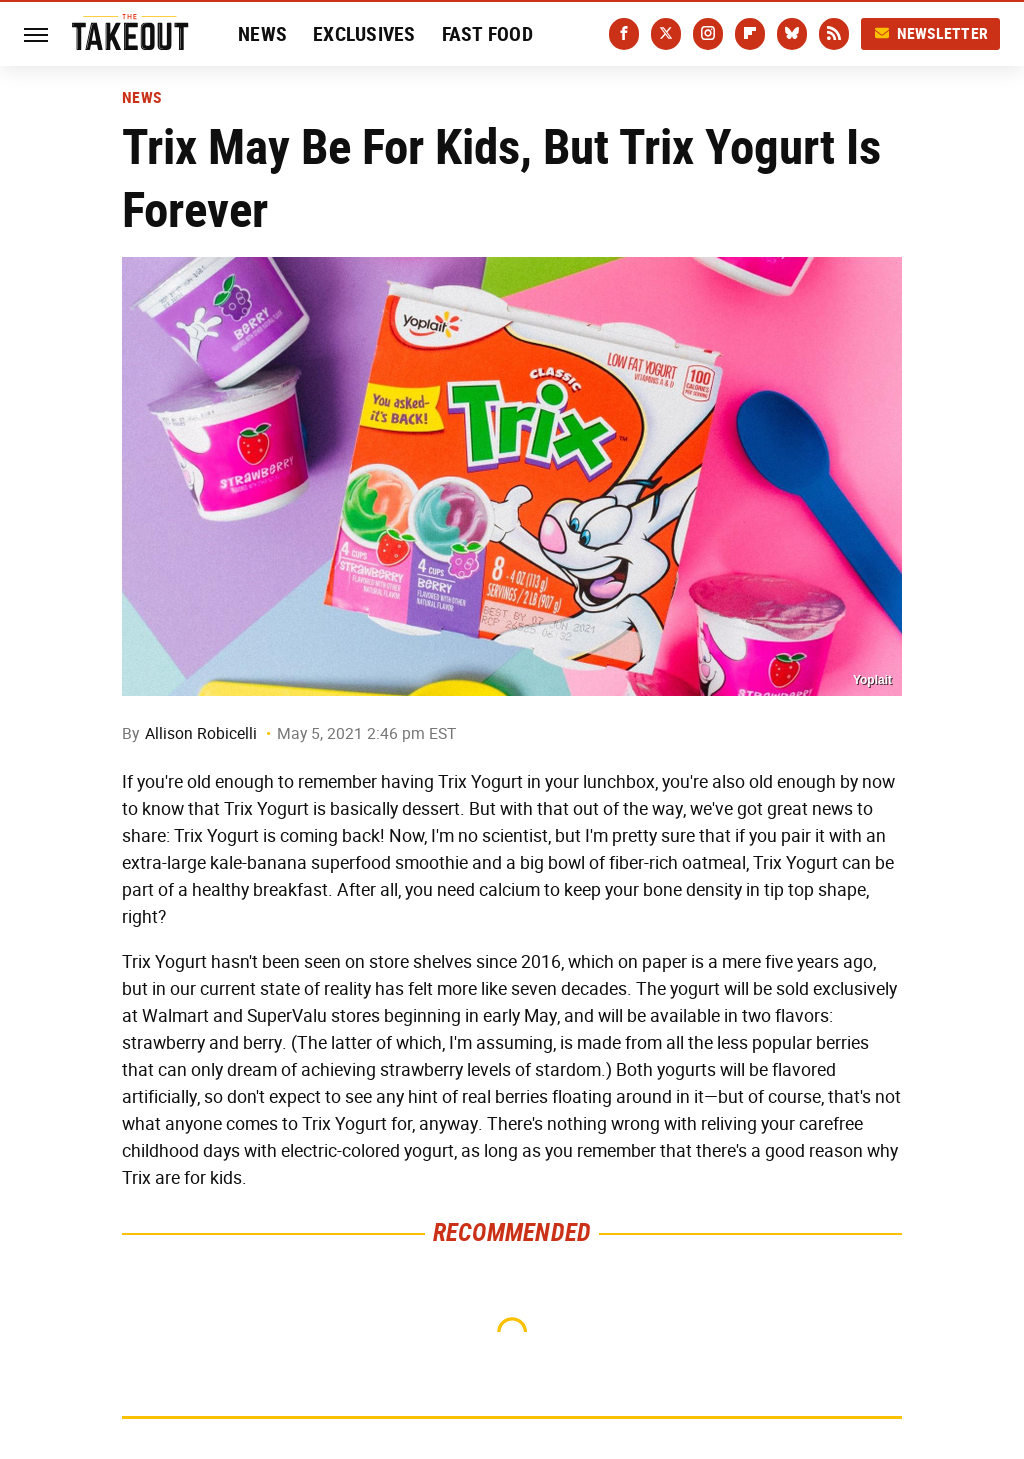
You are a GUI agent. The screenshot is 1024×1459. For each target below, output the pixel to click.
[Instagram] (708, 34)
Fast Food (487, 34)
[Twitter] (666, 34)
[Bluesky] (792, 34)
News (262, 34)
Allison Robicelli (201, 733)
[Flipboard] (750, 34)
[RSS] (834, 34)
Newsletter (931, 33)
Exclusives (364, 34)
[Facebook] (624, 34)
